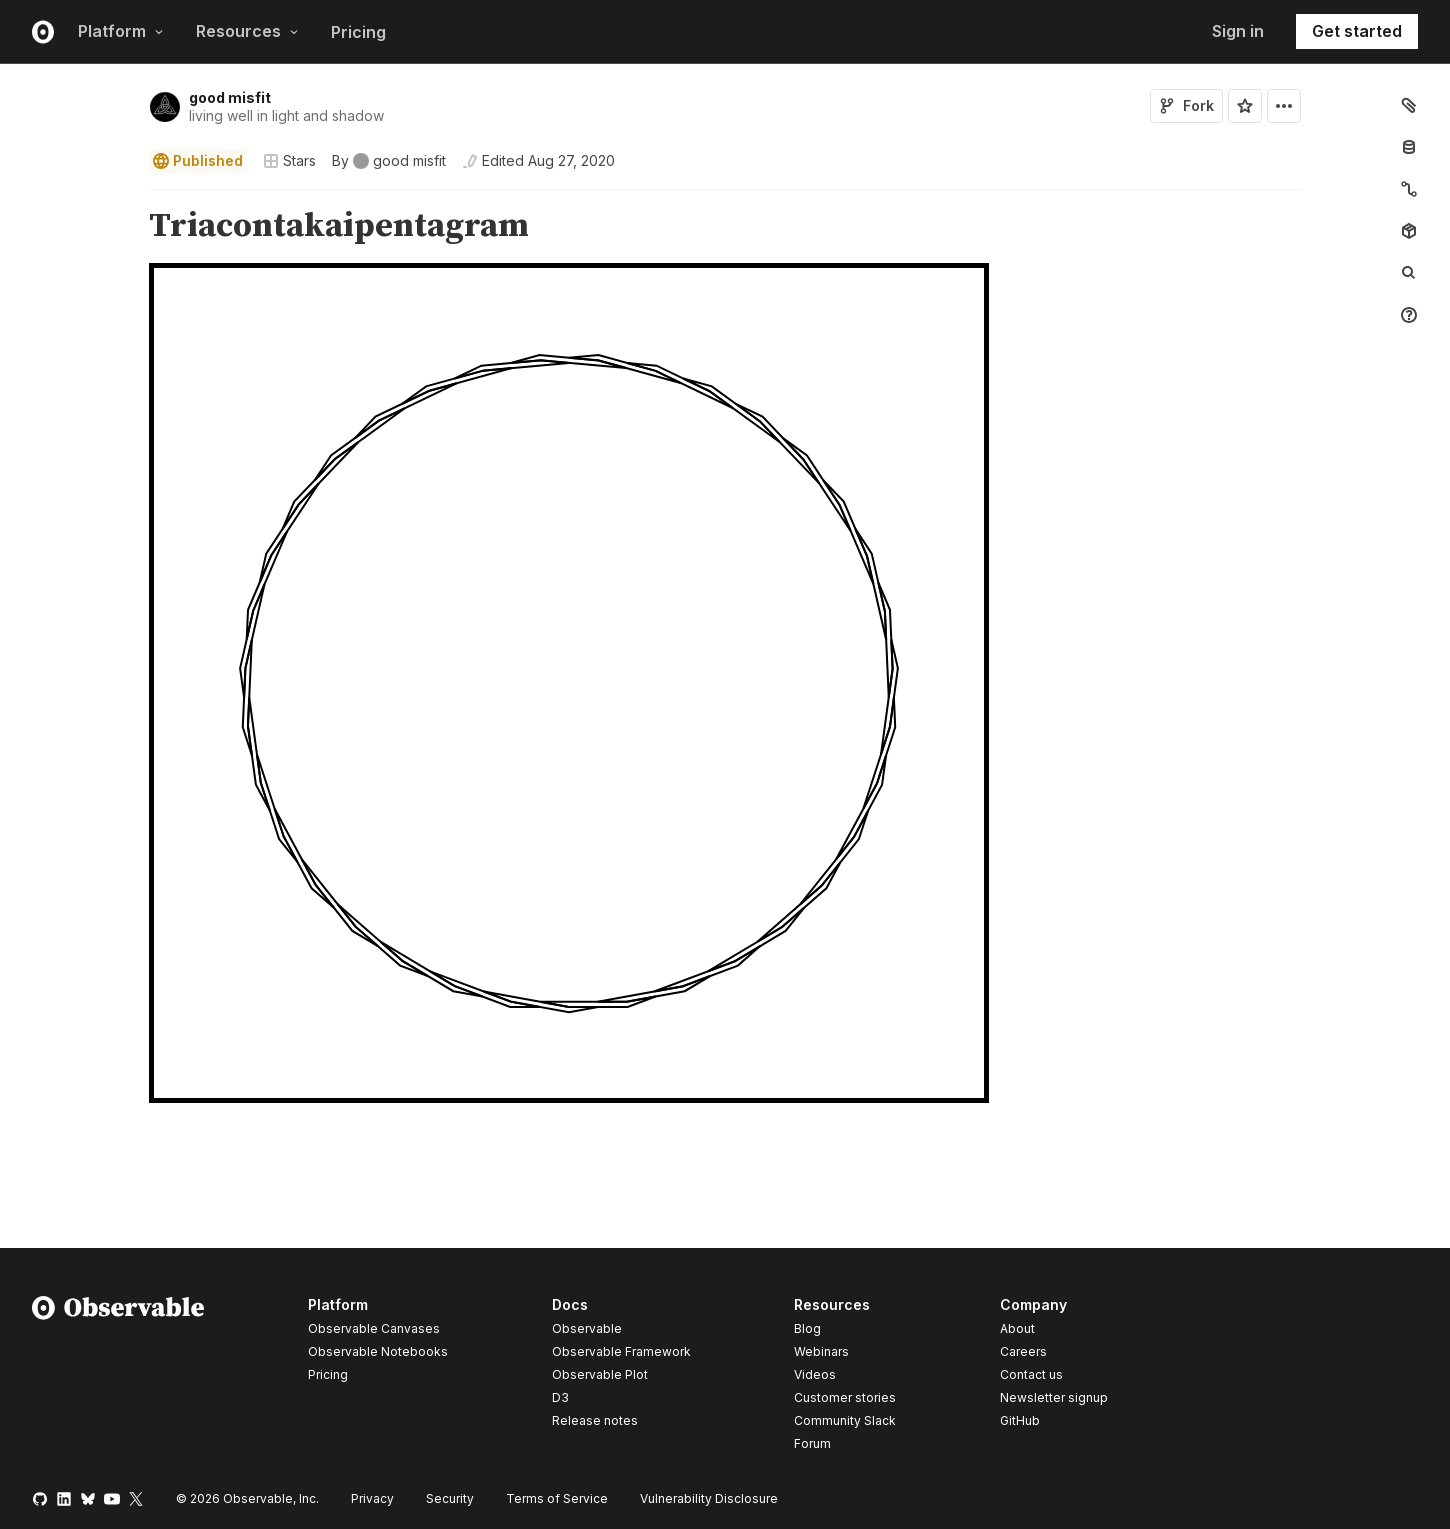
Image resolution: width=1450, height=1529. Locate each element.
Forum (812, 1443)
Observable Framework (621, 1351)
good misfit (230, 97)
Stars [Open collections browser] (289, 160)
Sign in (1238, 31)
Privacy (372, 1498)
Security (450, 1498)
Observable (587, 1328)
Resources (247, 31)
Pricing (358, 32)
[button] (125, 198)
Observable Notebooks (378, 1351)
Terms (557, 1498)
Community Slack (845, 1420)
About (1017, 1328)
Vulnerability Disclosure (709, 1498)
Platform (121, 31)
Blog (807, 1328)
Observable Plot (600, 1374)
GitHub (1020, 1420)
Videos (815, 1374)
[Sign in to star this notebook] (1245, 106)
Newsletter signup (1054, 1398)
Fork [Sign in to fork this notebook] (1186, 105)
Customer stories (845, 1397)
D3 (560, 1397)
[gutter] (68, 226)
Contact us (1031, 1375)
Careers (1023, 1351)
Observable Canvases (374, 1328)
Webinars (821, 1351)
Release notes (595, 1420)
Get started (1357, 31)
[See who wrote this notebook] (389, 161)
